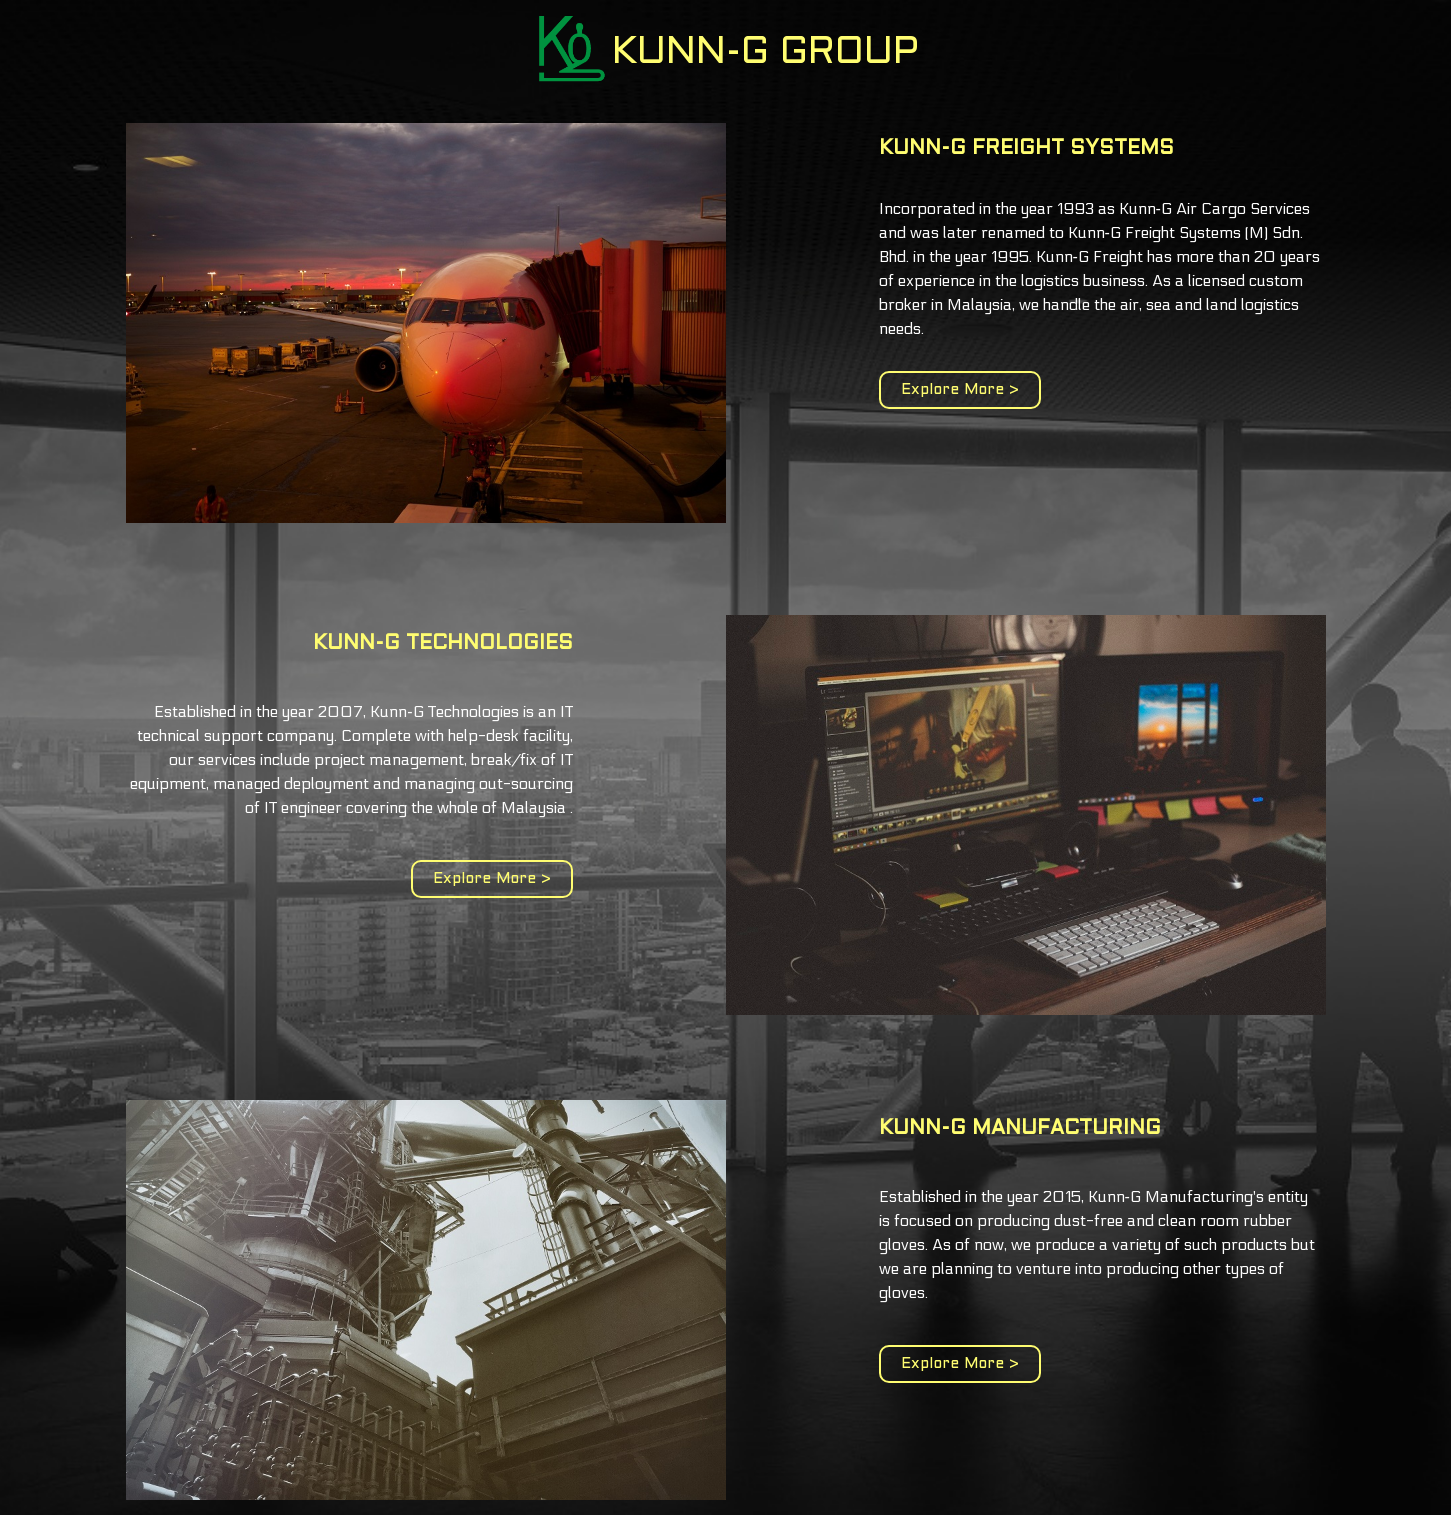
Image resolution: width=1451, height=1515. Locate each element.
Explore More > (960, 390)
